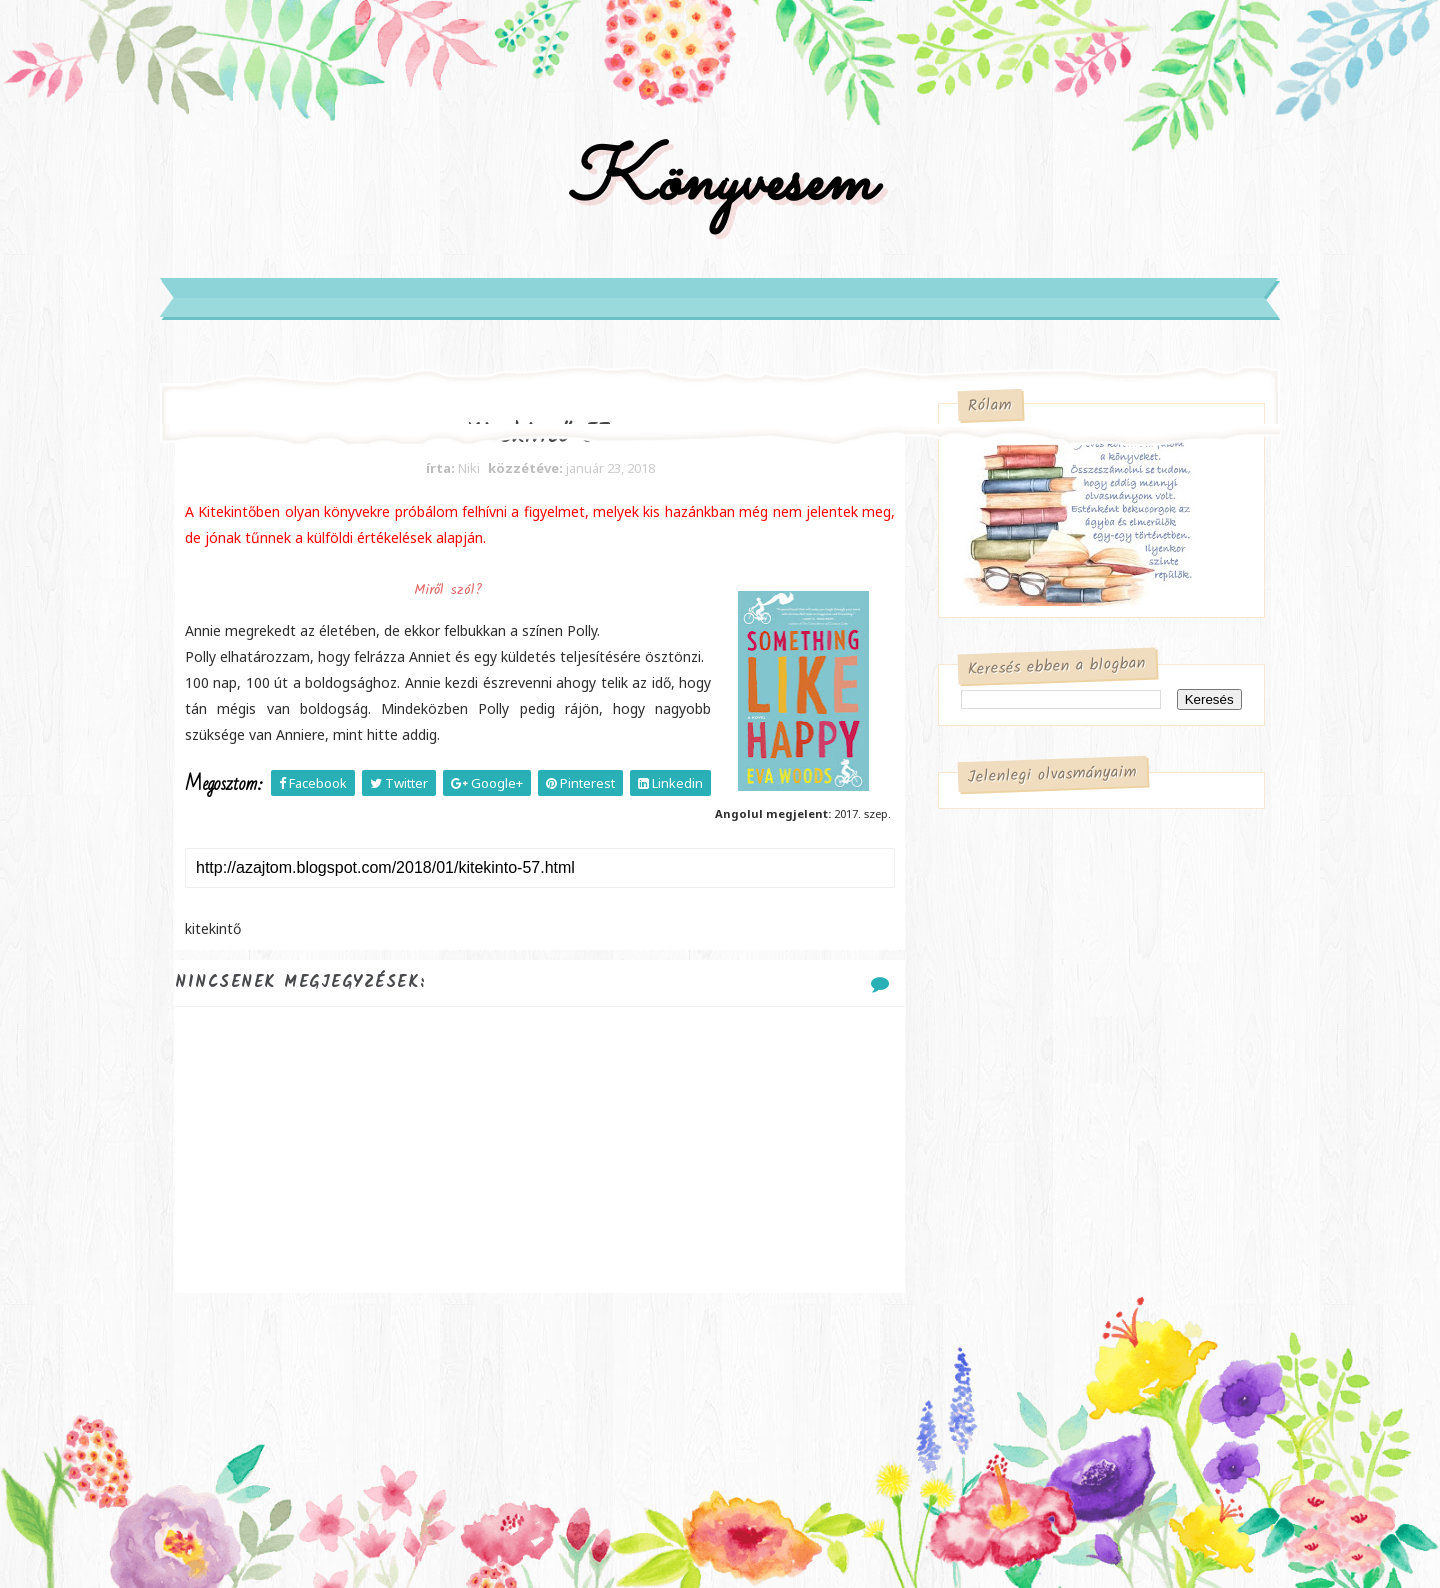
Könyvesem (720, 183)
